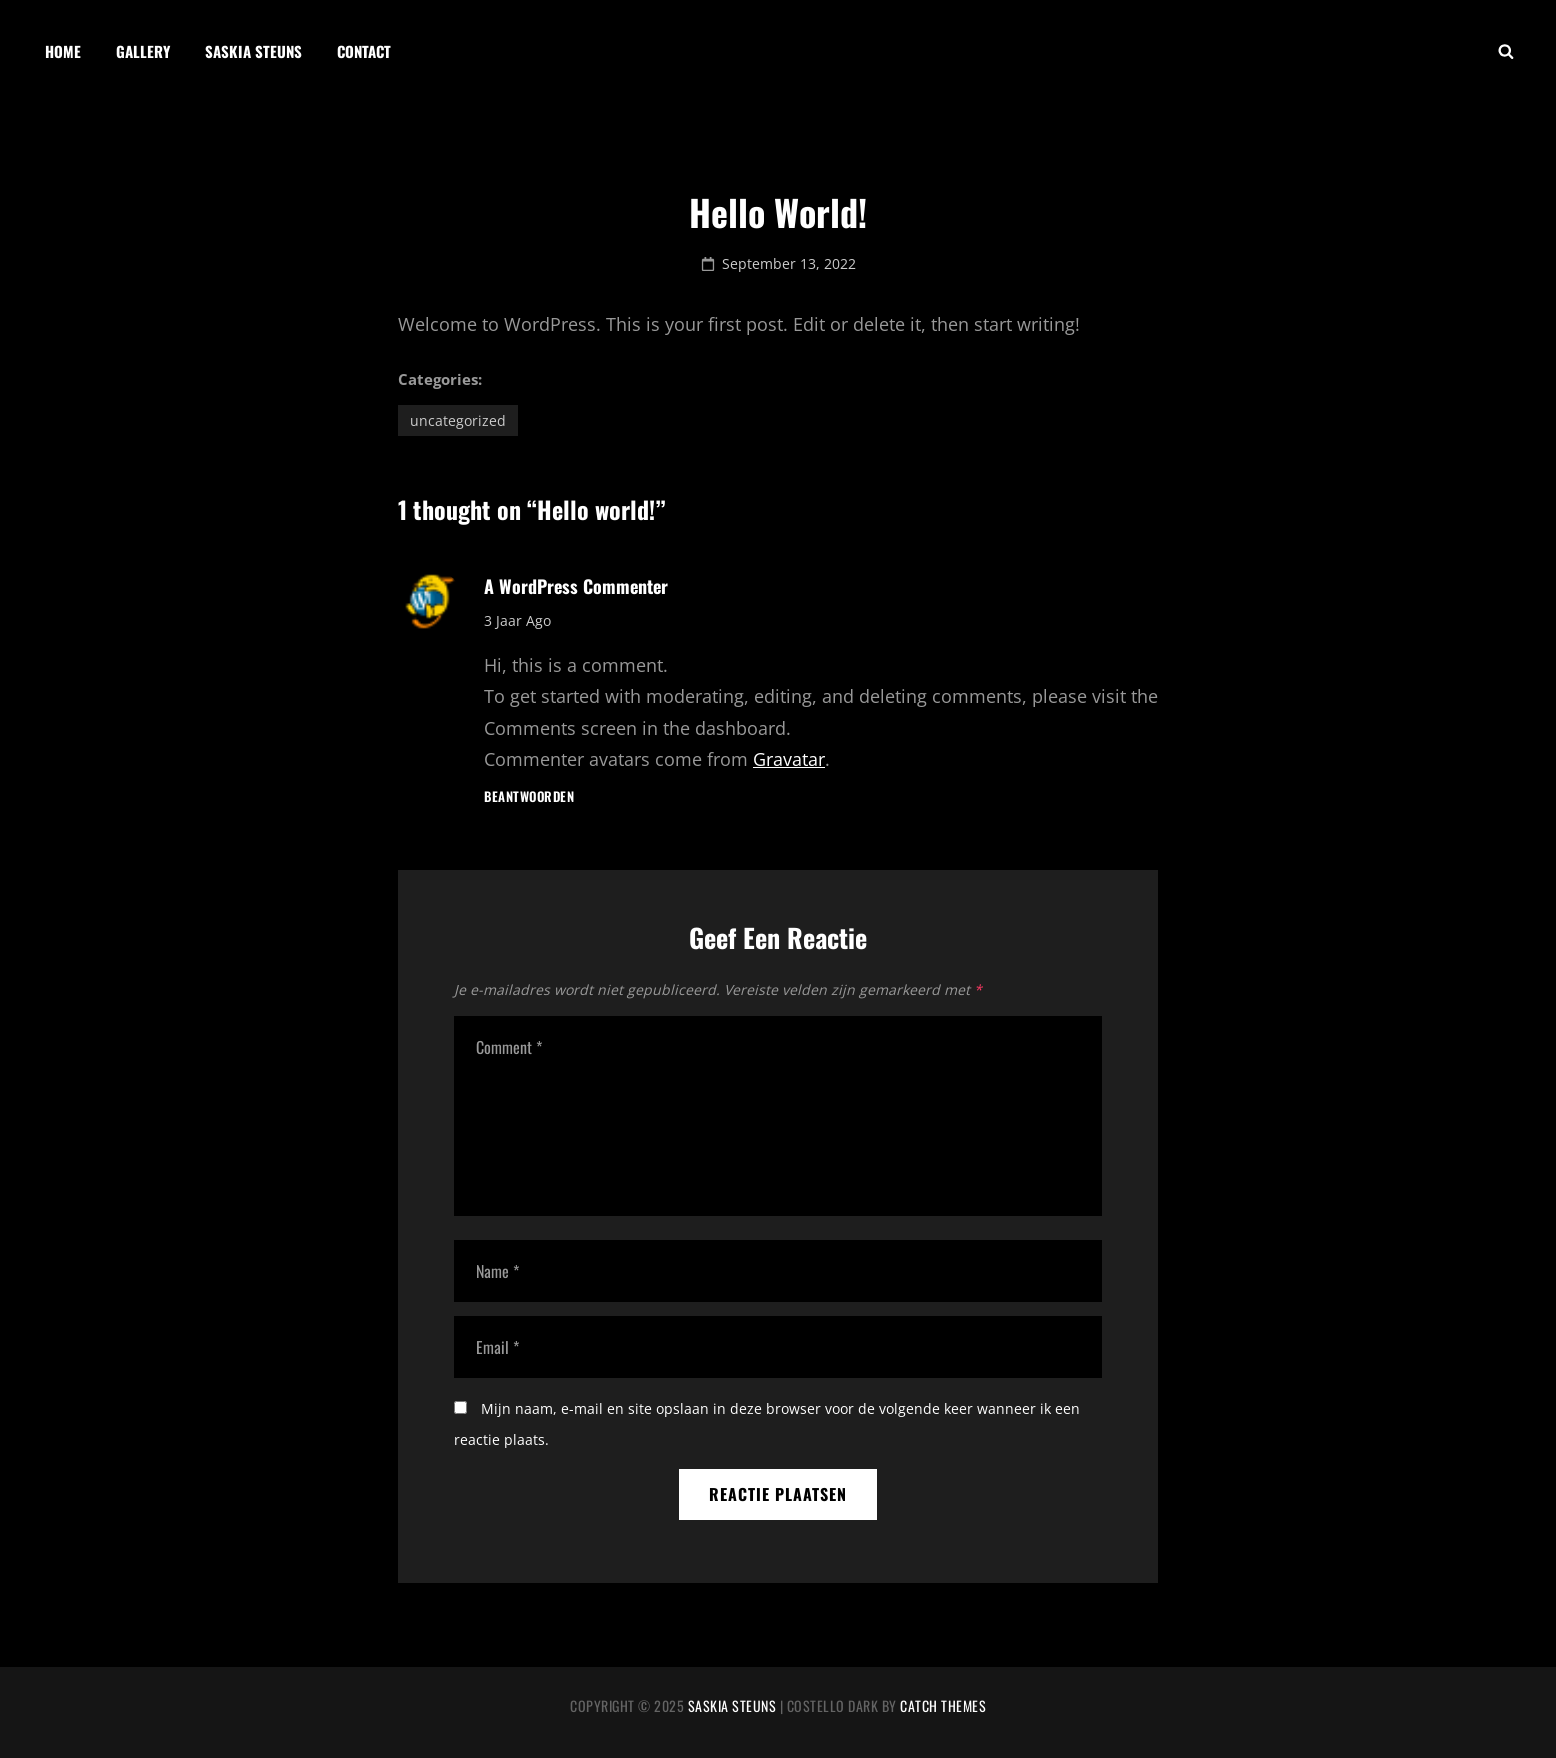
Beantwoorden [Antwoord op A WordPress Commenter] (529, 796)
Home (63, 51)
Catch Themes (943, 1705)
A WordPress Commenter (576, 586)
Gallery (143, 51)
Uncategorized (458, 420)
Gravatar (789, 759)
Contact (364, 51)
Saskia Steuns (253, 51)
